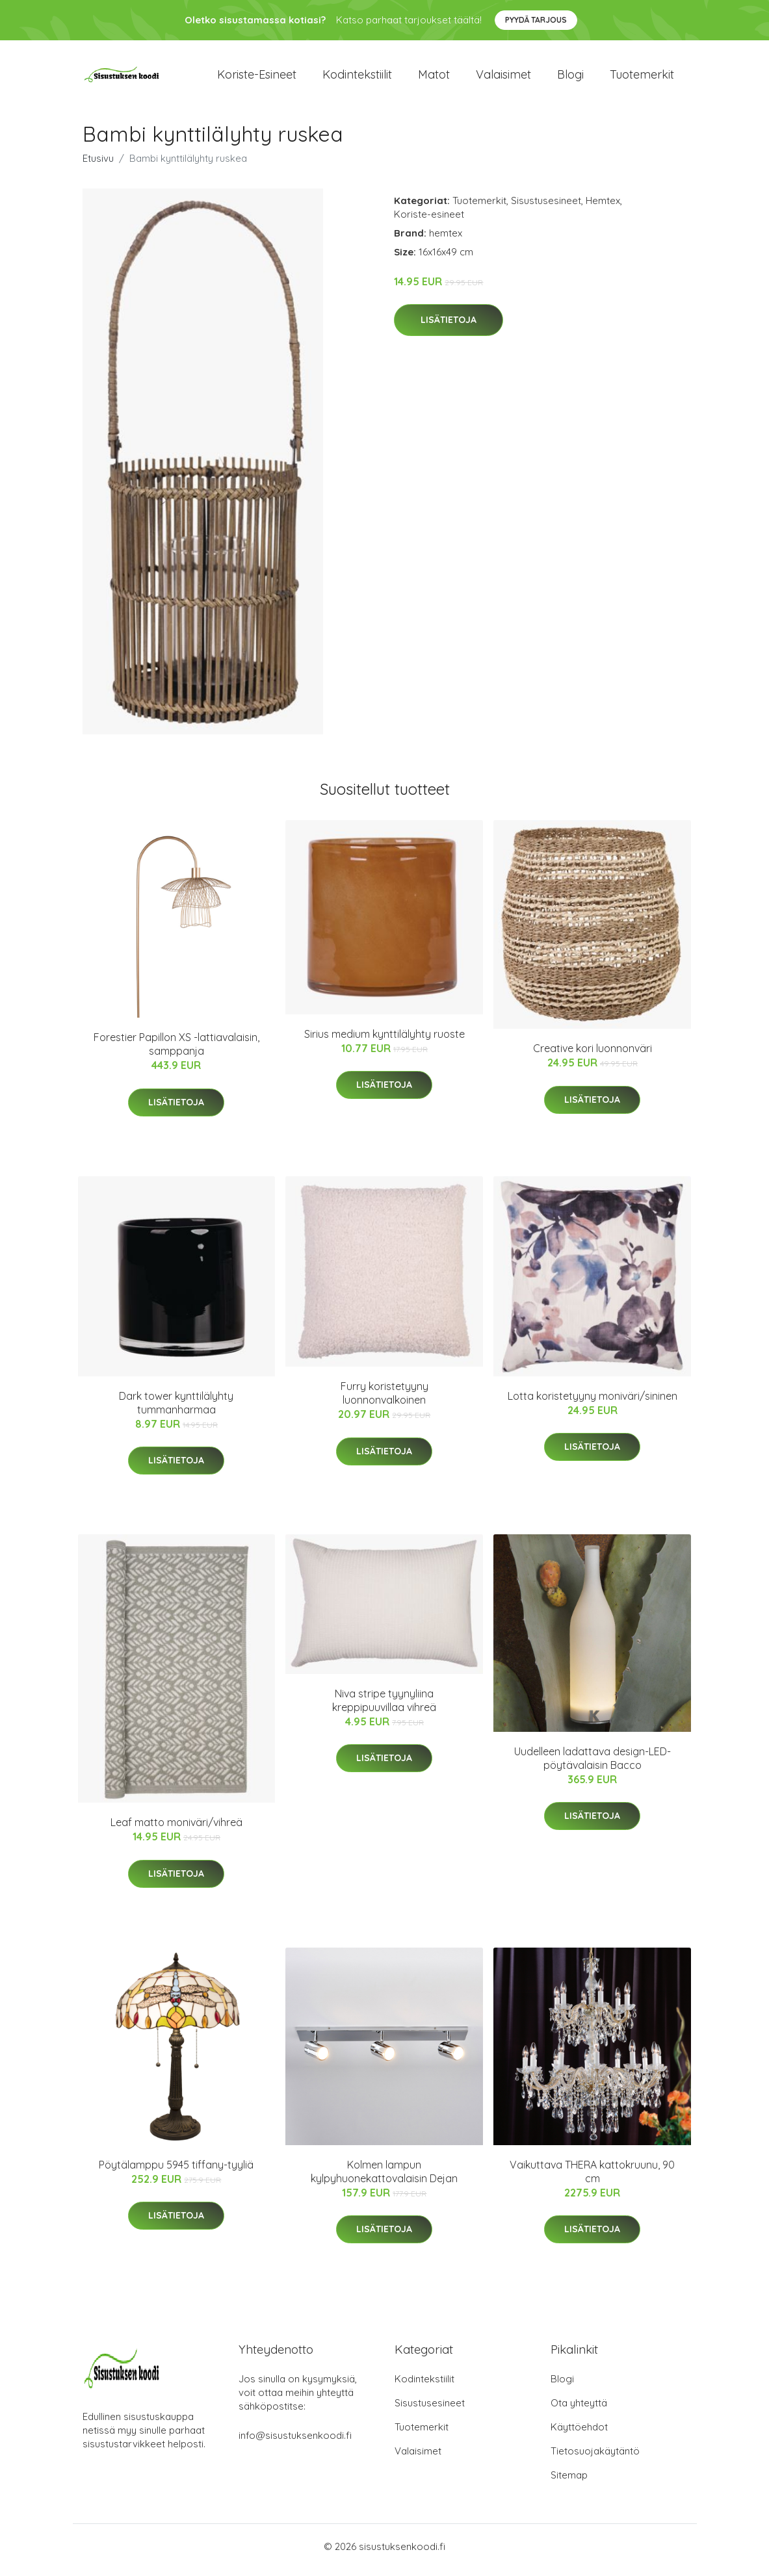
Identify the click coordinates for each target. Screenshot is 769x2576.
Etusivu (98, 165)
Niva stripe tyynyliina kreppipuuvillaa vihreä (384, 1707)
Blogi (570, 77)
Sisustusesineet (546, 207)
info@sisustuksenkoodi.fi (295, 2442)
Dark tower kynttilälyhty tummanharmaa (176, 1409)
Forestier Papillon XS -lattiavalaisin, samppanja (176, 1051)
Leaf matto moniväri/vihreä (176, 1829)
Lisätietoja (448, 327)
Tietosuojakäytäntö (595, 2458)
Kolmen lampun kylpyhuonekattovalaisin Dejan (384, 2178)
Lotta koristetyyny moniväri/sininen (592, 1402)
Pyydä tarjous (536, 20)
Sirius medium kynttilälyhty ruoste (384, 1040)
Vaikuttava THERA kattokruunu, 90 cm (592, 2178)
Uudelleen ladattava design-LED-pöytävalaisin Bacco (592, 1764)
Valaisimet (503, 77)
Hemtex (603, 207)
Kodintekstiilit (357, 77)
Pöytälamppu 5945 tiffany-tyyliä (176, 2171)
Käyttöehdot (579, 2434)
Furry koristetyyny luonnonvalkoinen (384, 1400)
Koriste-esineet (256, 77)
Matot (434, 77)
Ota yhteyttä (579, 2410)
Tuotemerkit (642, 77)
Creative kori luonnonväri (592, 1055)
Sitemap (569, 2482)
